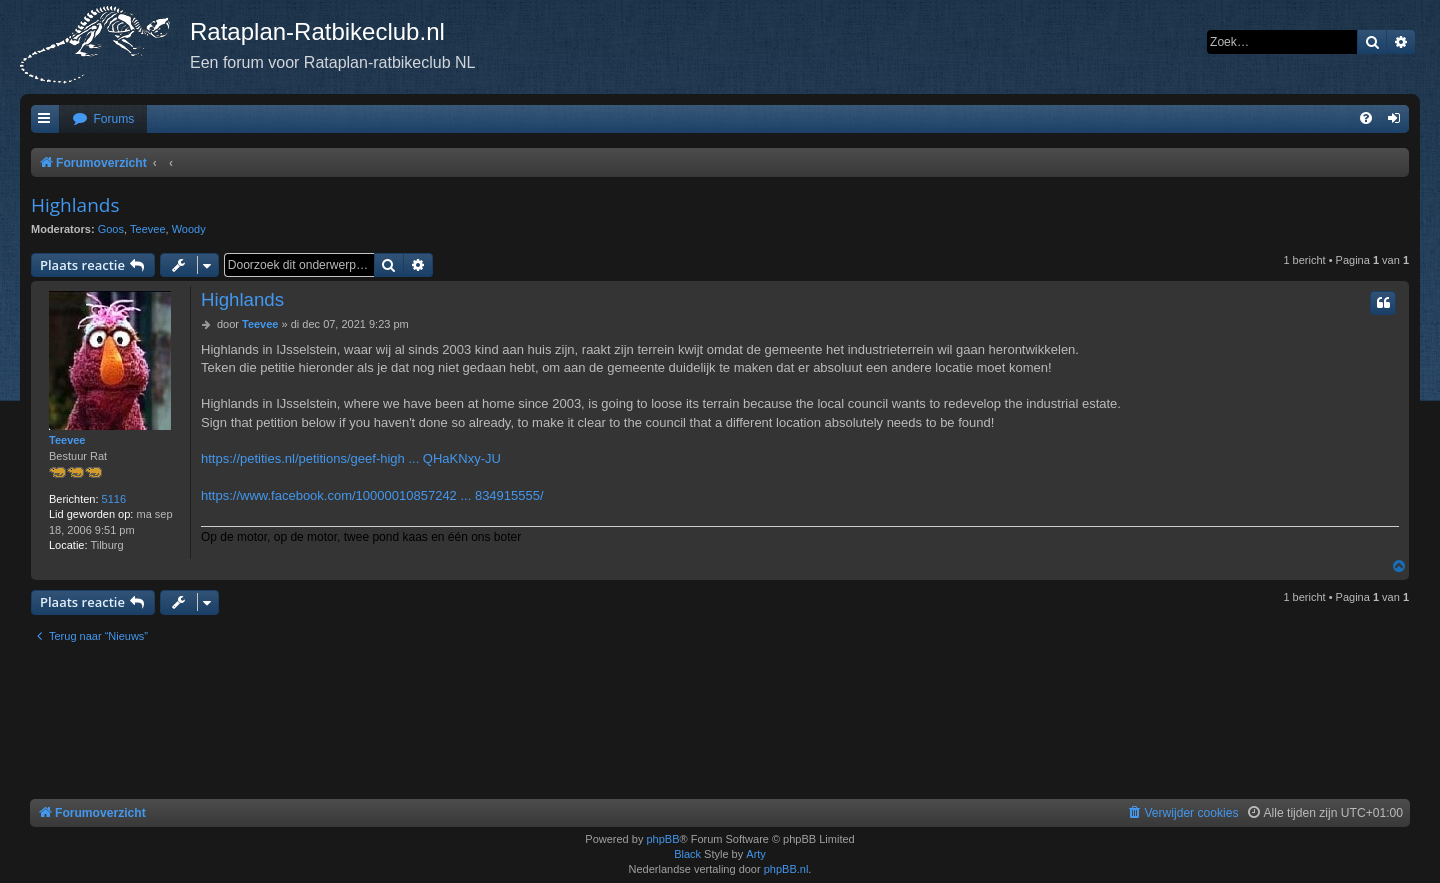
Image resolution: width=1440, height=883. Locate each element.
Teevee (147, 229)
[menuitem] (103, 119)
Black (687, 854)
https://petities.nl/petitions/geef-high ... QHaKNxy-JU (351, 458)
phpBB (662, 839)
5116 (114, 499)
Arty (756, 854)
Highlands (75, 205)
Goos (111, 229)
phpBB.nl (786, 869)
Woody (189, 229)
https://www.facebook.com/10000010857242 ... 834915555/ (372, 495)
